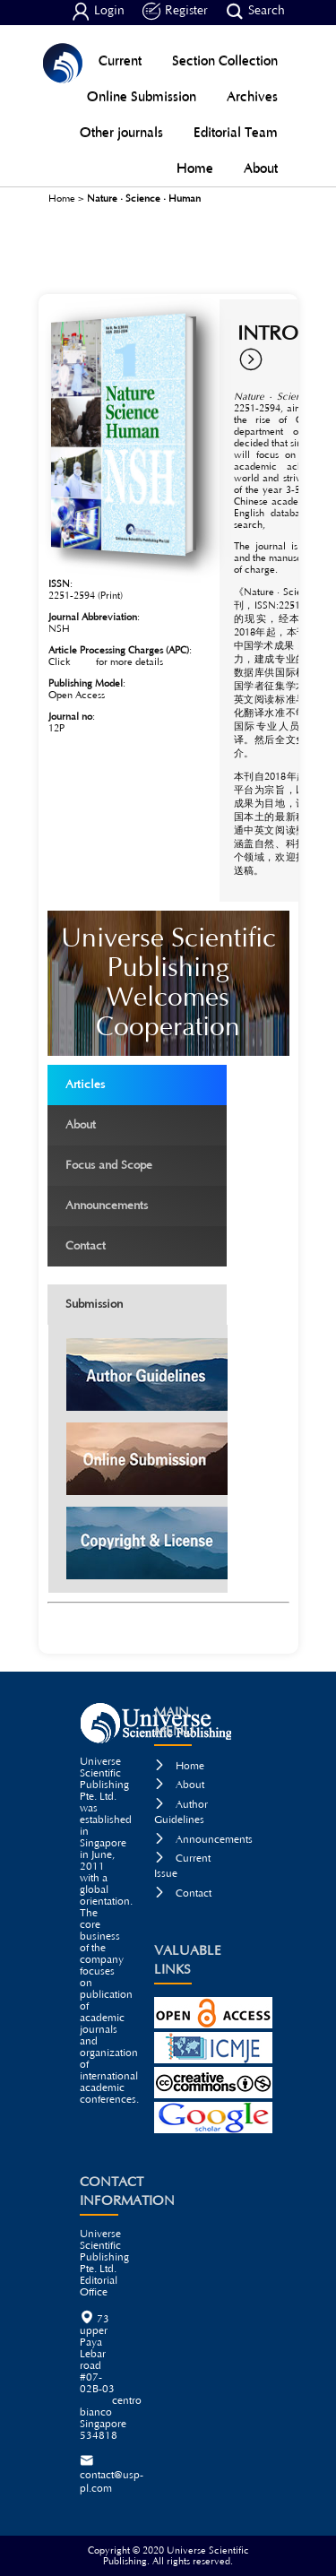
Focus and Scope (139, 1164)
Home (195, 168)
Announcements (139, 1204)
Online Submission (141, 96)
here (83, 662)
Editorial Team (236, 132)
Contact (139, 1244)
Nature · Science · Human (144, 198)
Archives (252, 96)
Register (175, 11)
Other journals (121, 132)
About (261, 168)
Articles (139, 1083)
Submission (94, 1304)
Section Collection (225, 60)
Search (255, 11)
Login (98, 11)
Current (120, 60)
